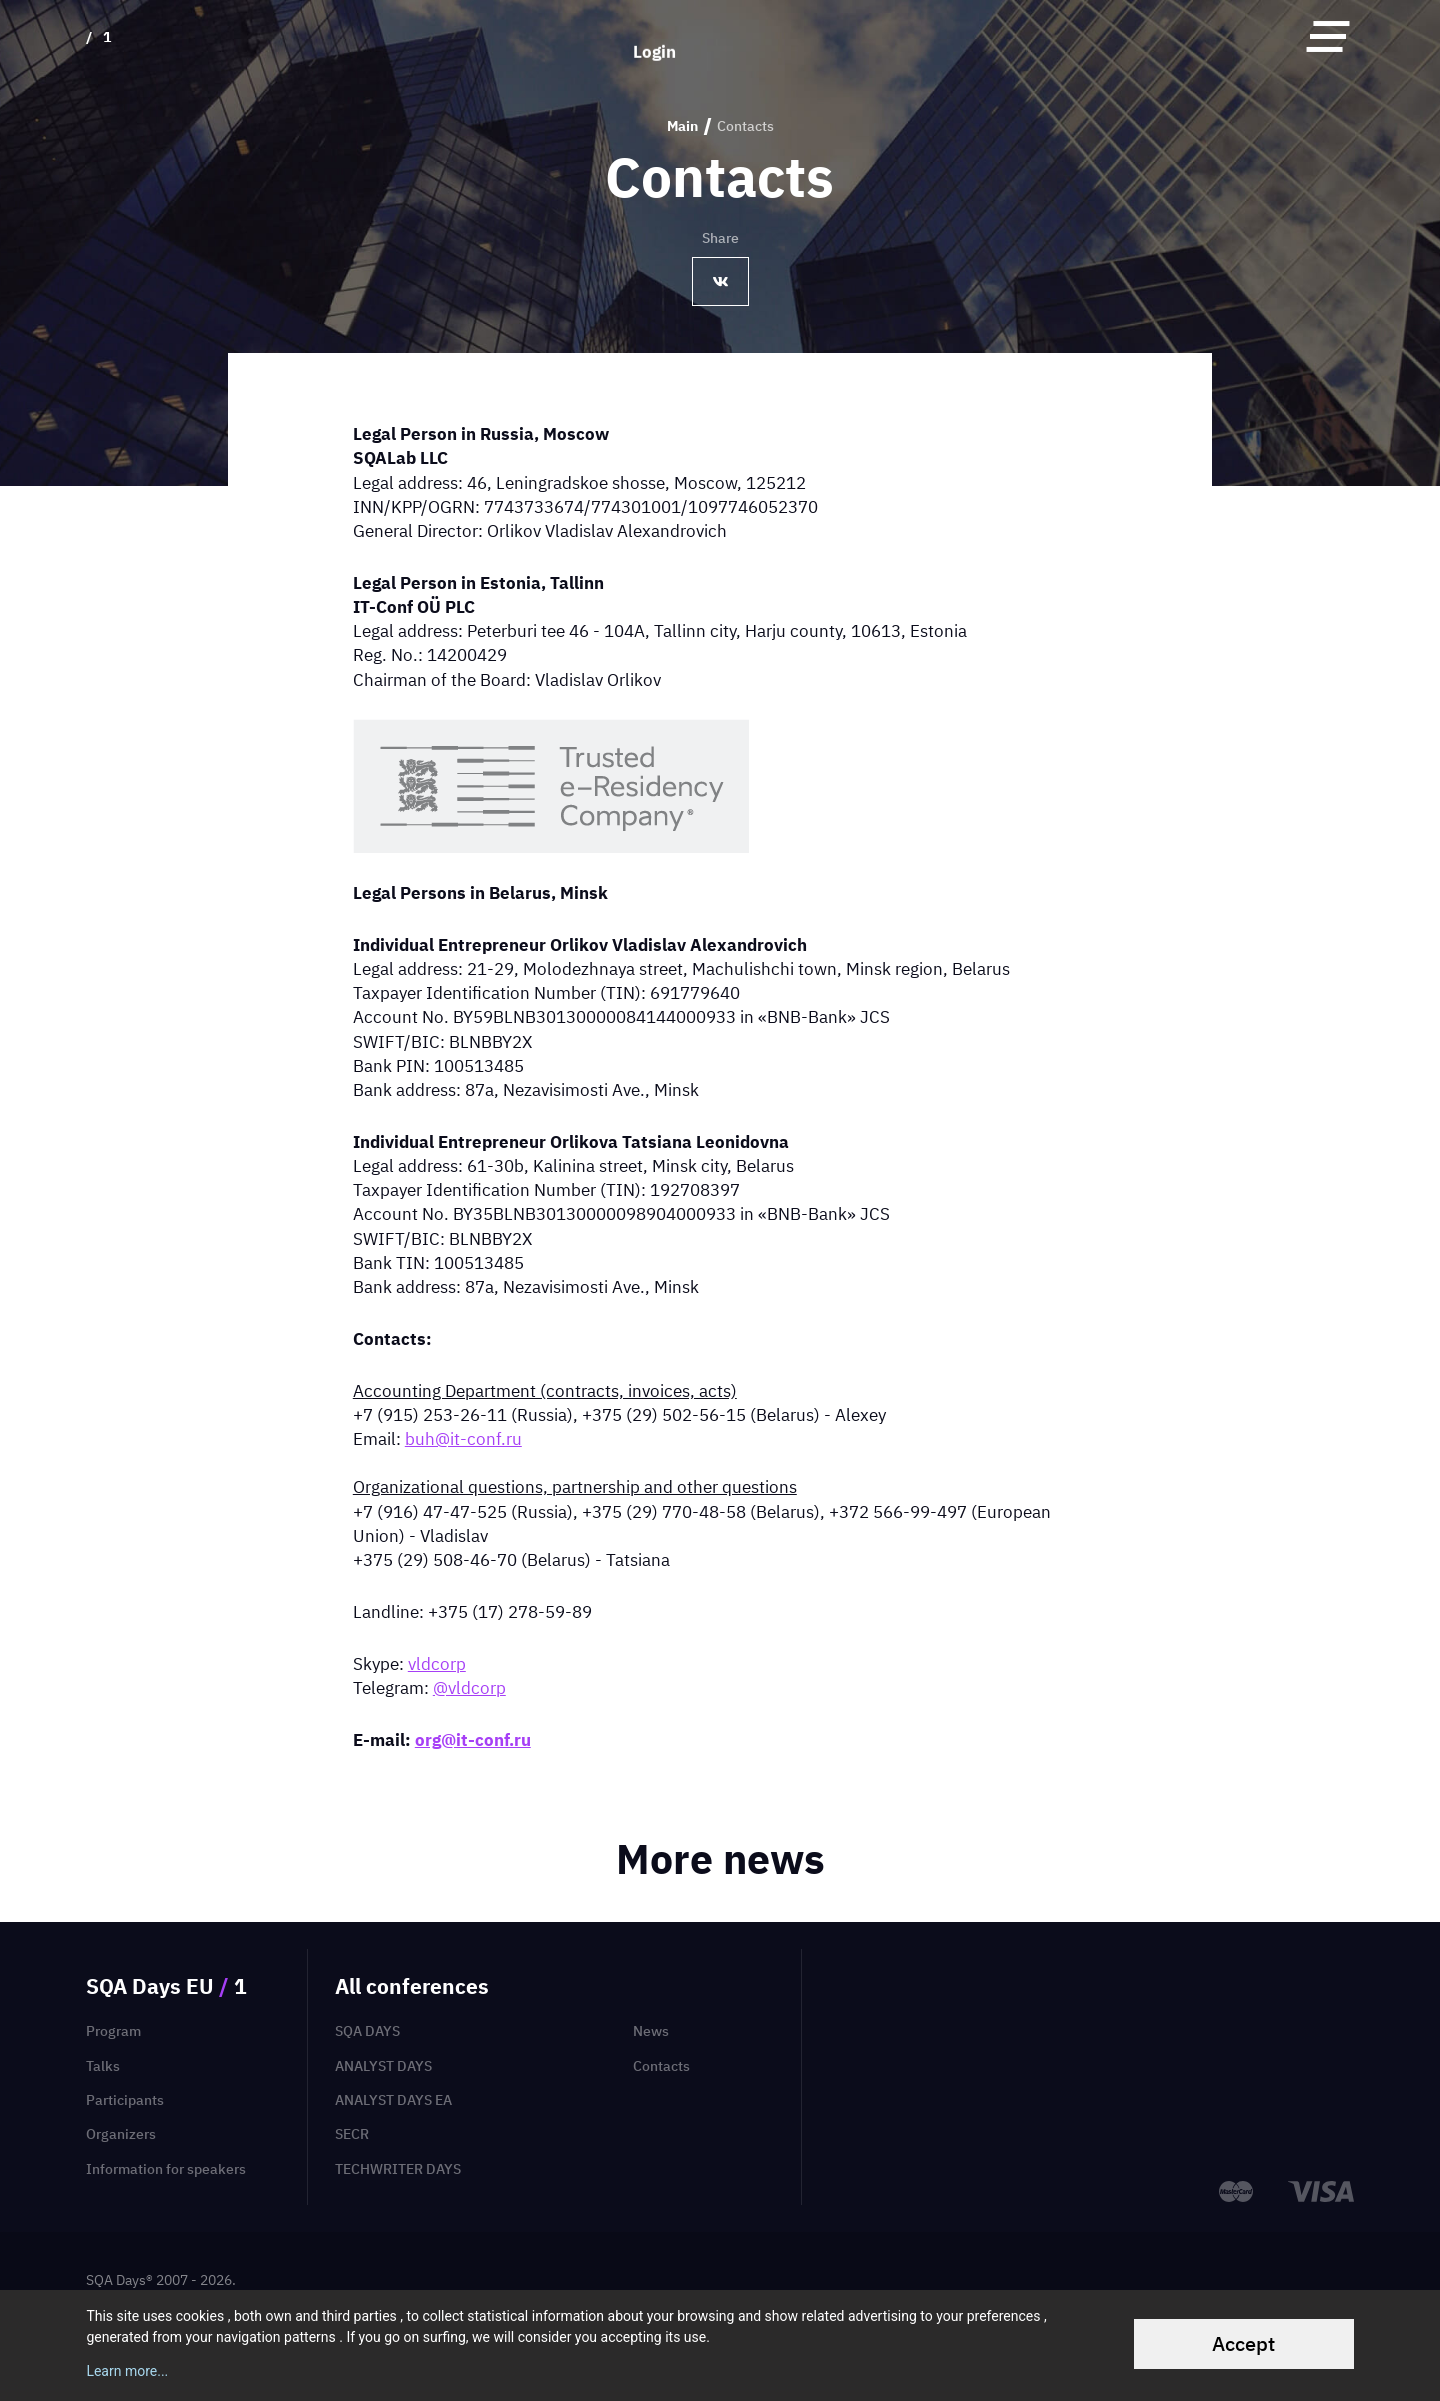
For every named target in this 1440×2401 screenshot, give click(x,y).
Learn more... (127, 2371)
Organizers (121, 2134)
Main (682, 126)
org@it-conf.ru (473, 1739)
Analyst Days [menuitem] (383, 2066)
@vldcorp (469, 1687)
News (651, 2031)
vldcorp (437, 1663)
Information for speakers (166, 2169)
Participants (125, 2100)
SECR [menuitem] (352, 2134)
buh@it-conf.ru (463, 1438)
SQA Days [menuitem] (367, 2031)
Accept (1243, 2343)
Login (654, 35)
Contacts (661, 2066)
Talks (103, 2066)
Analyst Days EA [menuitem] (393, 2100)
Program (113, 2031)
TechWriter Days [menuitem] (398, 2169)
